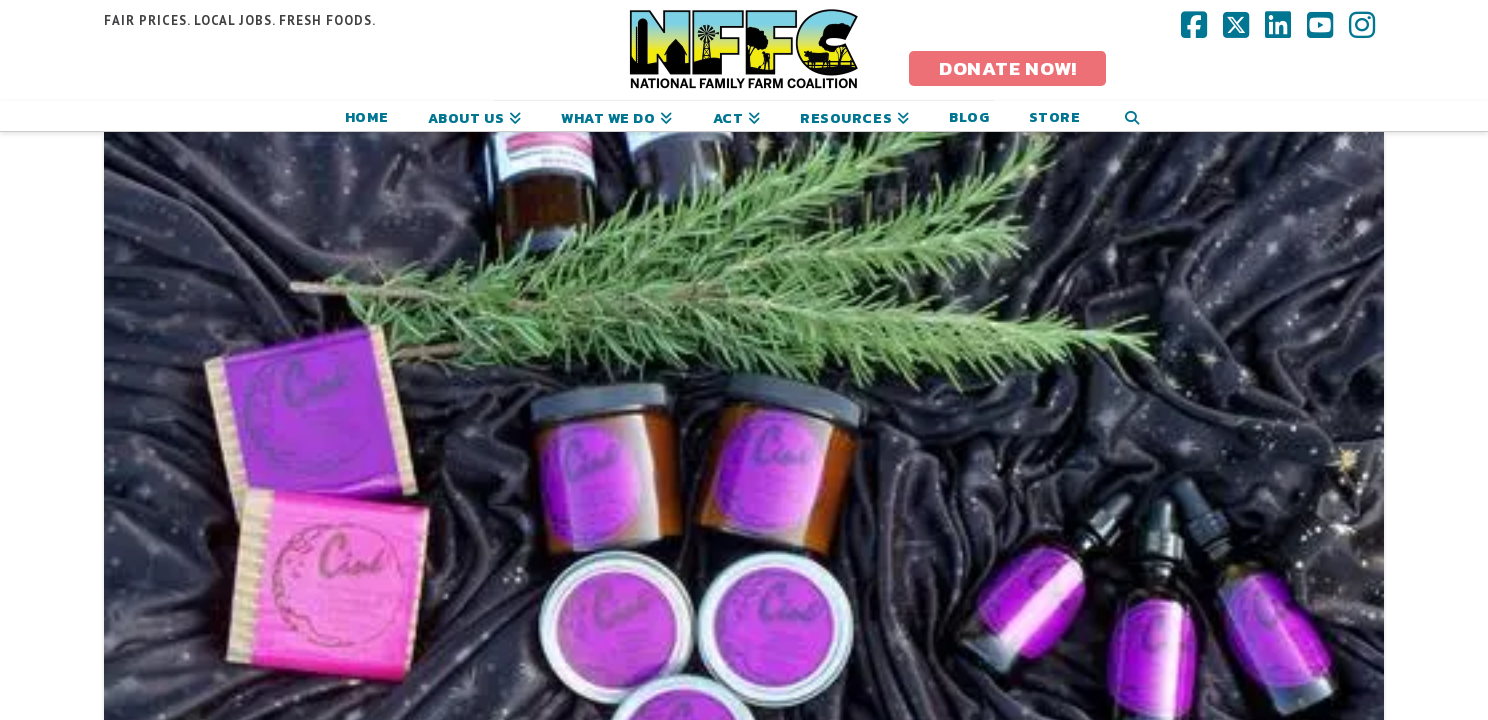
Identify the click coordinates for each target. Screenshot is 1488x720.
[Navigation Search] (1131, 116)
